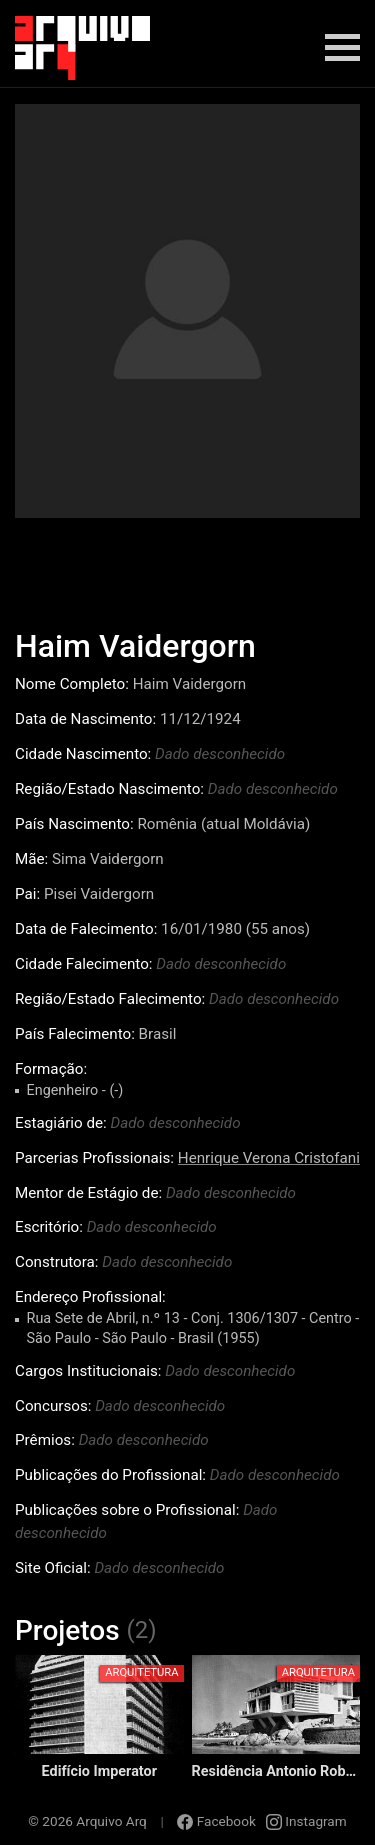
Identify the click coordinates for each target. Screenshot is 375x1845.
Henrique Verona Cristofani (269, 1158)
